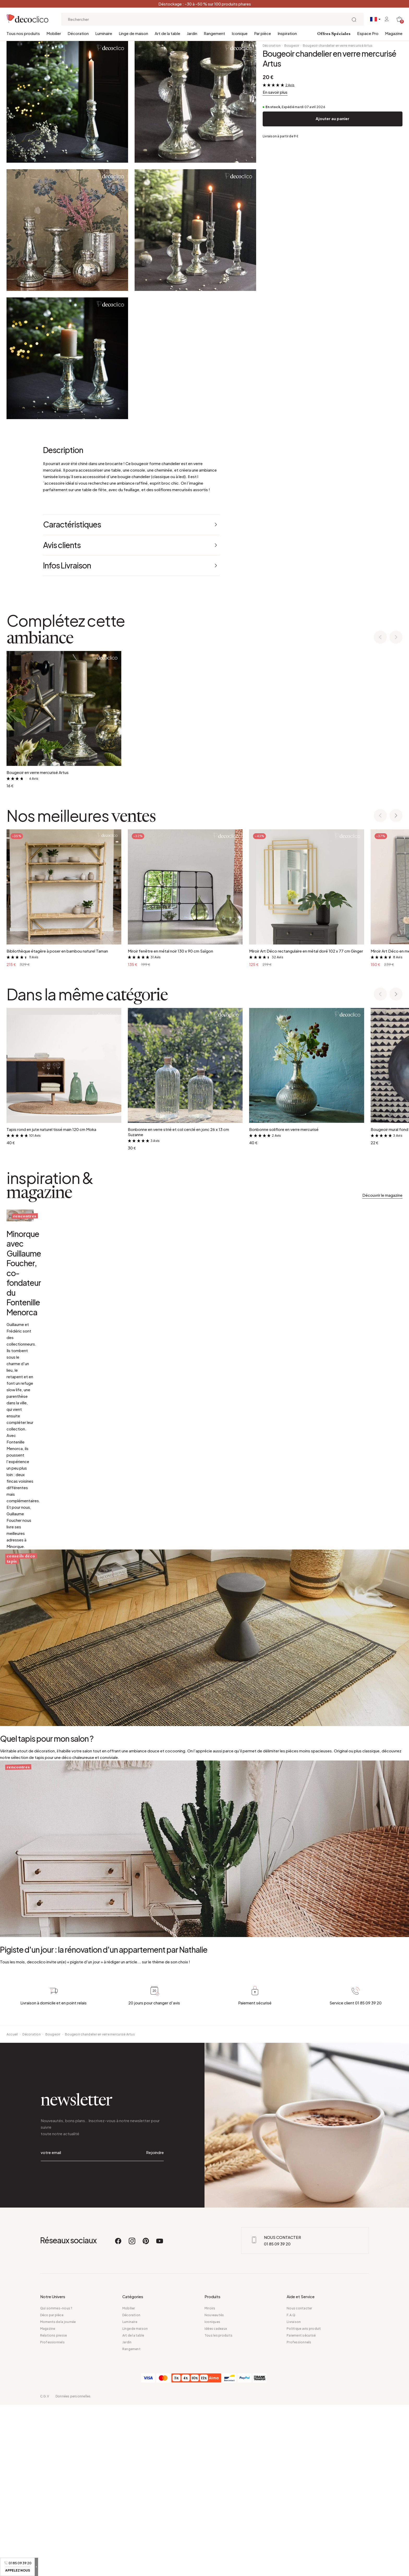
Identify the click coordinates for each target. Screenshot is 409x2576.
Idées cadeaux (215, 2500)
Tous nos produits (23, 33)
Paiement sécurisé (301, 2507)
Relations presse (53, 2507)
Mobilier (53, 33)
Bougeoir (291, 46)
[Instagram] (132, 2414)
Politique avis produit (304, 2500)
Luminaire (103, 33)
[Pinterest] (146, 2414)
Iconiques (212, 2493)
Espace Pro (367, 33)
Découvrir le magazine (382, 1195)
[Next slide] (395, 637)
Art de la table (167, 33)
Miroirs (209, 2479)
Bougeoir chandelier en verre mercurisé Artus (338, 46)
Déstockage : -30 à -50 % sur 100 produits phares (204, 3)
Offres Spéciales (334, 34)
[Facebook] (118, 2414)
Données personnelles (73, 2567)
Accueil (12, 2234)
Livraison (294, 2493)
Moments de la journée (58, 2493)
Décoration (78, 33)
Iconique (240, 33)
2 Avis (289, 85)
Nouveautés (214, 2486)
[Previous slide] (380, 637)
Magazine (393, 33)
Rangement (214, 33)
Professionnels (52, 2513)
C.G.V (44, 2567)
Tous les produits (218, 2507)
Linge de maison (133, 33)
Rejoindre (155, 2337)
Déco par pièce (51, 2486)
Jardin (192, 33)
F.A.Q (291, 2486)
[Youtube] (159, 2414)
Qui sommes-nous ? (56, 2479)
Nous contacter (299, 2479)
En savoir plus (275, 92)
